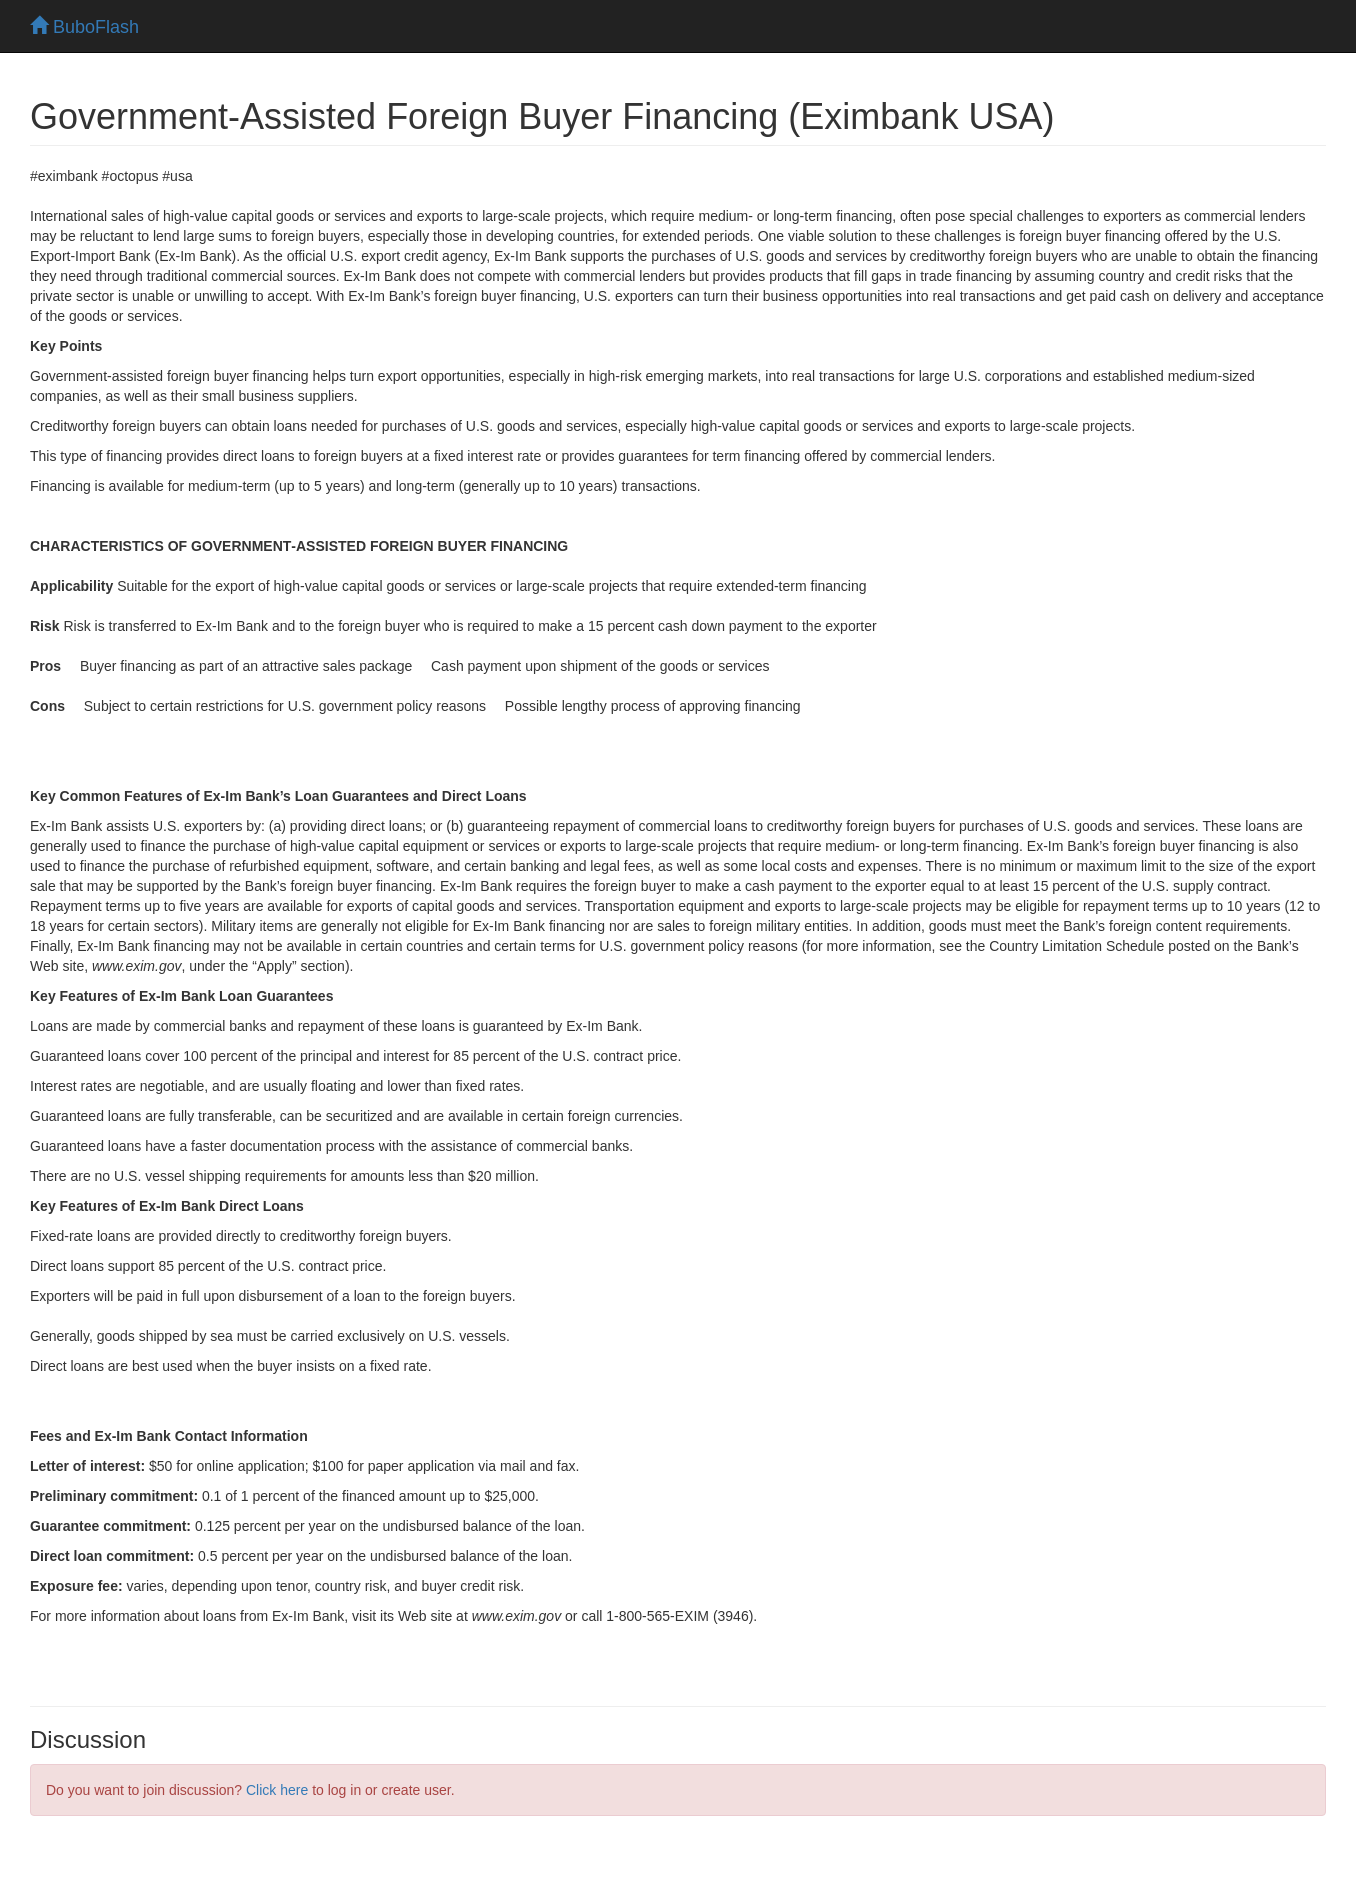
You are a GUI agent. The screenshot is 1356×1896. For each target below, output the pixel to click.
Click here (277, 1790)
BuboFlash (84, 27)
